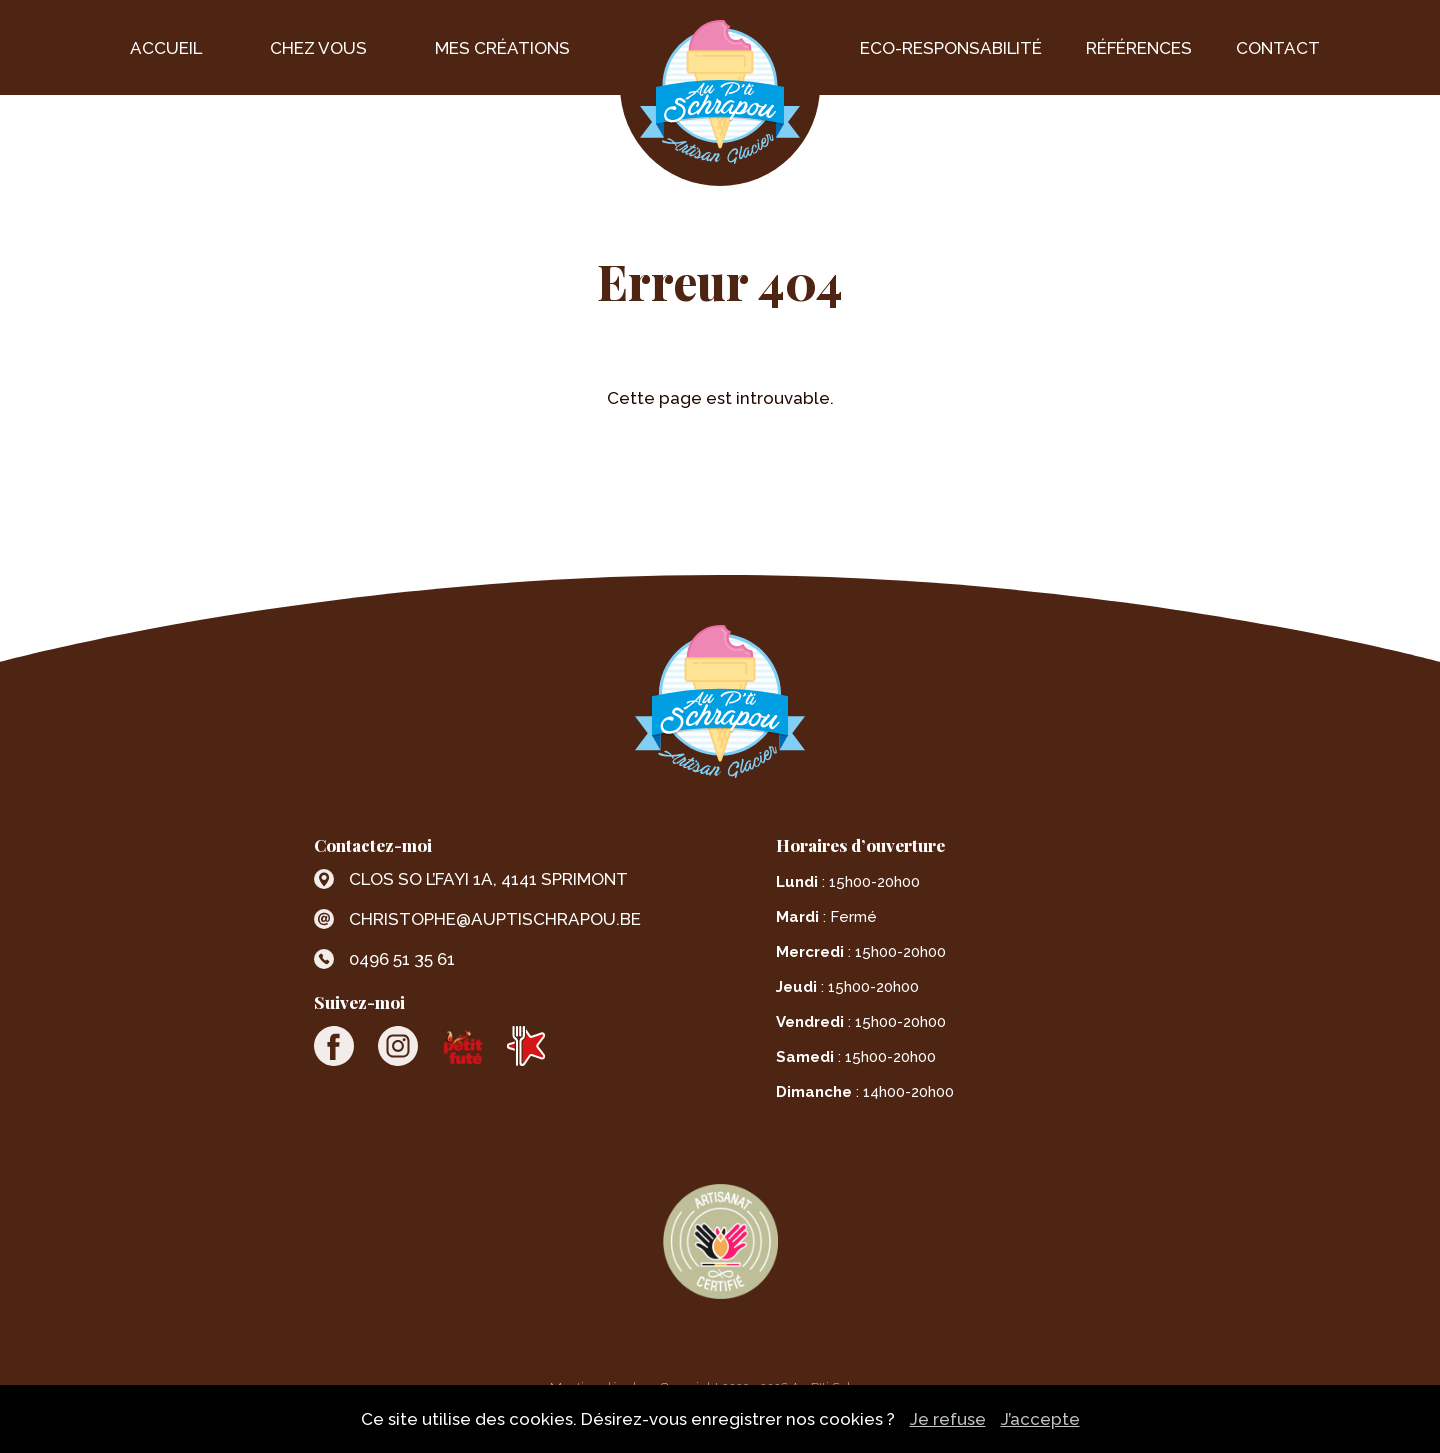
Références (1139, 48)
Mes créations (502, 48)
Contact (1278, 48)
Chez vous (318, 48)
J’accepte (1040, 1419)
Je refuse (948, 1419)
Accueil (166, 48)
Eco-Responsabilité (951, 48)
